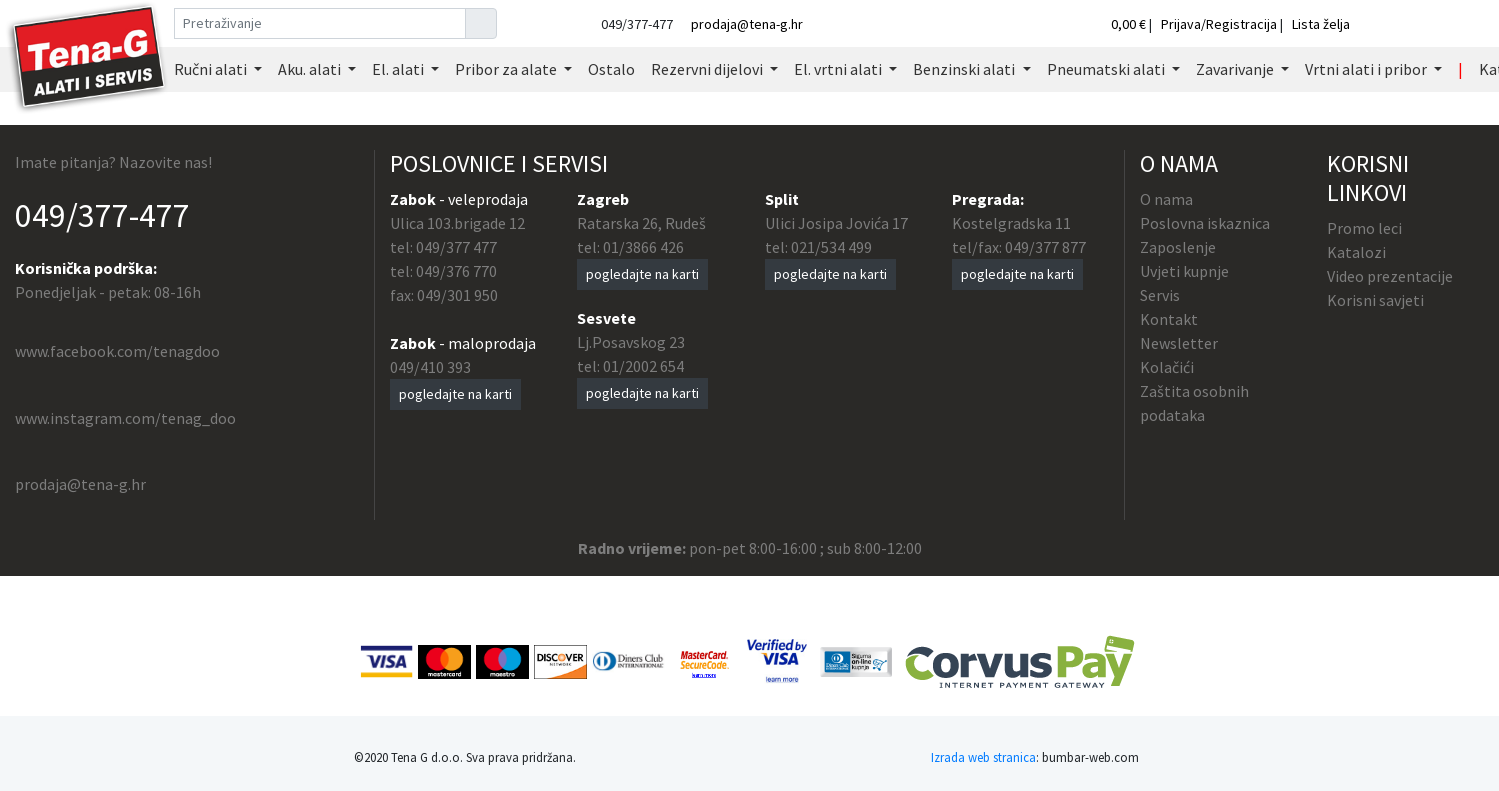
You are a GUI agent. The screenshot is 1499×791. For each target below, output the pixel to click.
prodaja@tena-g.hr (747, 24)
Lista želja (1321, 24)
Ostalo (611, 69)
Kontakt (1169, 319)
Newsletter (1179, 343)
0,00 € (1130, 24)
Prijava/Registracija (1219, 24)
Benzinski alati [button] (965, 69)
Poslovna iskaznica (1205, 223)
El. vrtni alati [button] (839, 69)
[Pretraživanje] (320, 23)
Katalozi (1356, 252)
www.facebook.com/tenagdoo (117, 351)
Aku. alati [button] (311, 69)
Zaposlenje (1178, 247)
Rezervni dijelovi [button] (708, 69)
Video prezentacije (1390, 276)
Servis (1160, 295)
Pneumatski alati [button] (1107, 69)
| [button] (1460, 69)
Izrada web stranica (983, 757)
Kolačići (1167, 367)
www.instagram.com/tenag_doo (125, 418)
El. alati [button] (399, 69)
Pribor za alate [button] (507, 69)
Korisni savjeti (1375, 300)
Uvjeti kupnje (1184, 271)
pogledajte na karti (455, 394)
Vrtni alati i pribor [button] (1367, 69)
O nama (1166, 199)
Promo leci (1364, 228)
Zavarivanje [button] (1236, 69)
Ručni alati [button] (212, 69)
